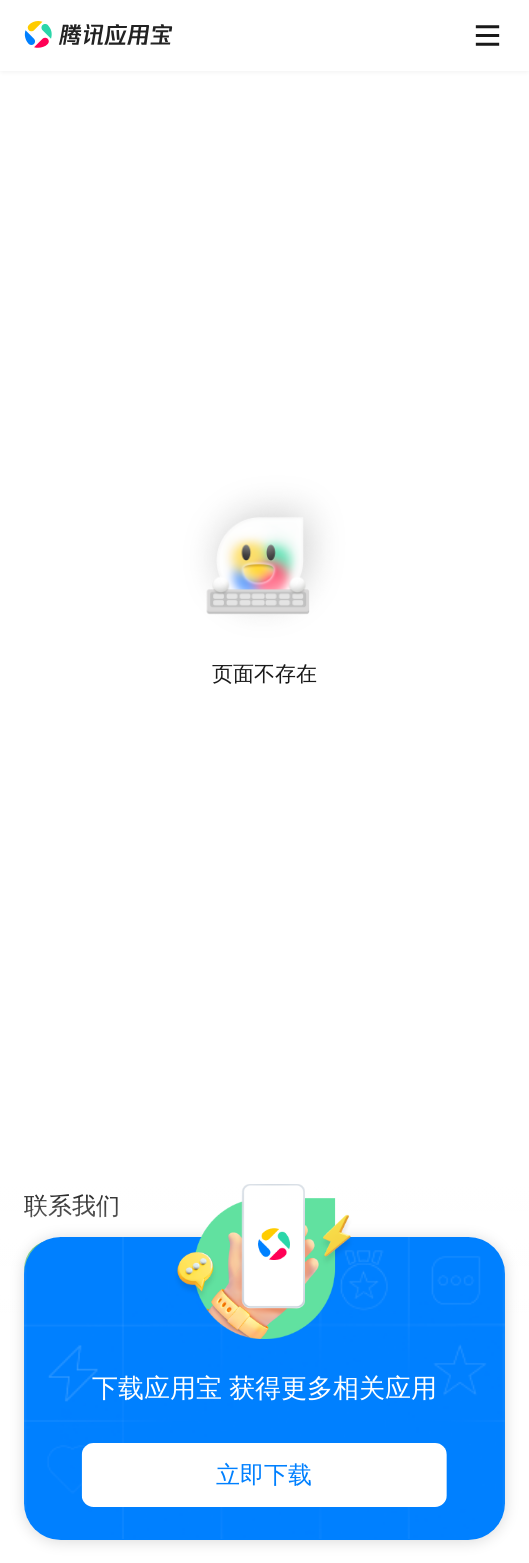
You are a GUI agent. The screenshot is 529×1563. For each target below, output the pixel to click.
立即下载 (264, 1475)
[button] (99, 35)
